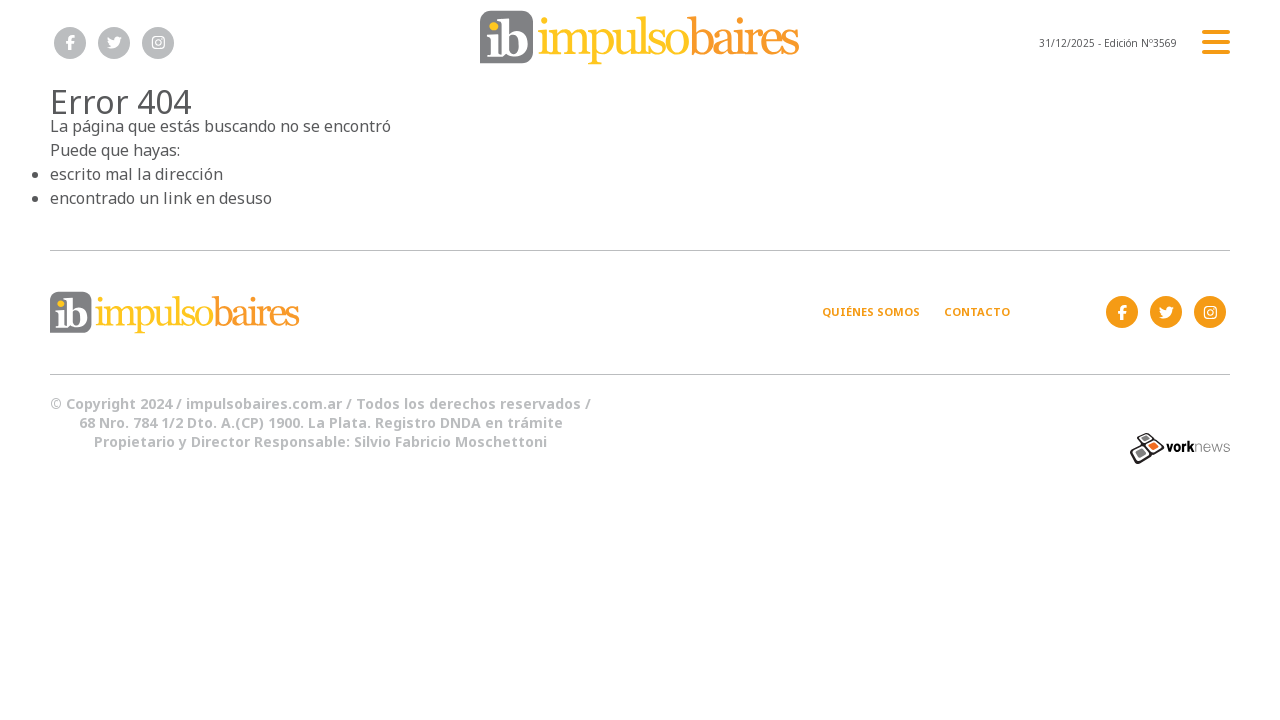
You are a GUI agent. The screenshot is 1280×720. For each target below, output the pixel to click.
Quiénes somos (871, 311)
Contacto (977, 311)
